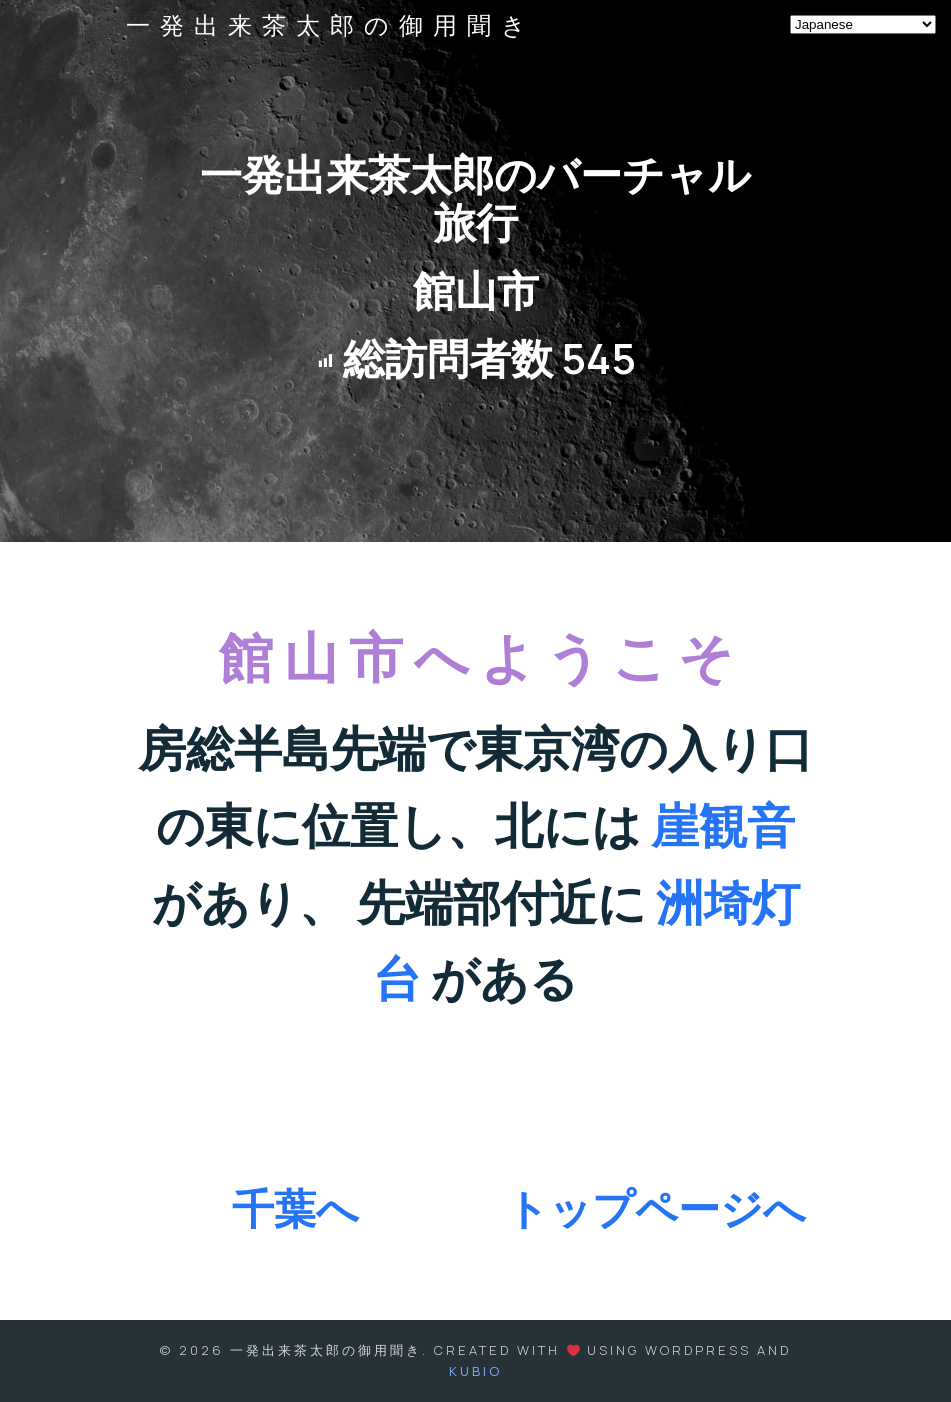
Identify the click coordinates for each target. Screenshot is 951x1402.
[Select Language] (863, 24)
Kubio (475, 1371)
